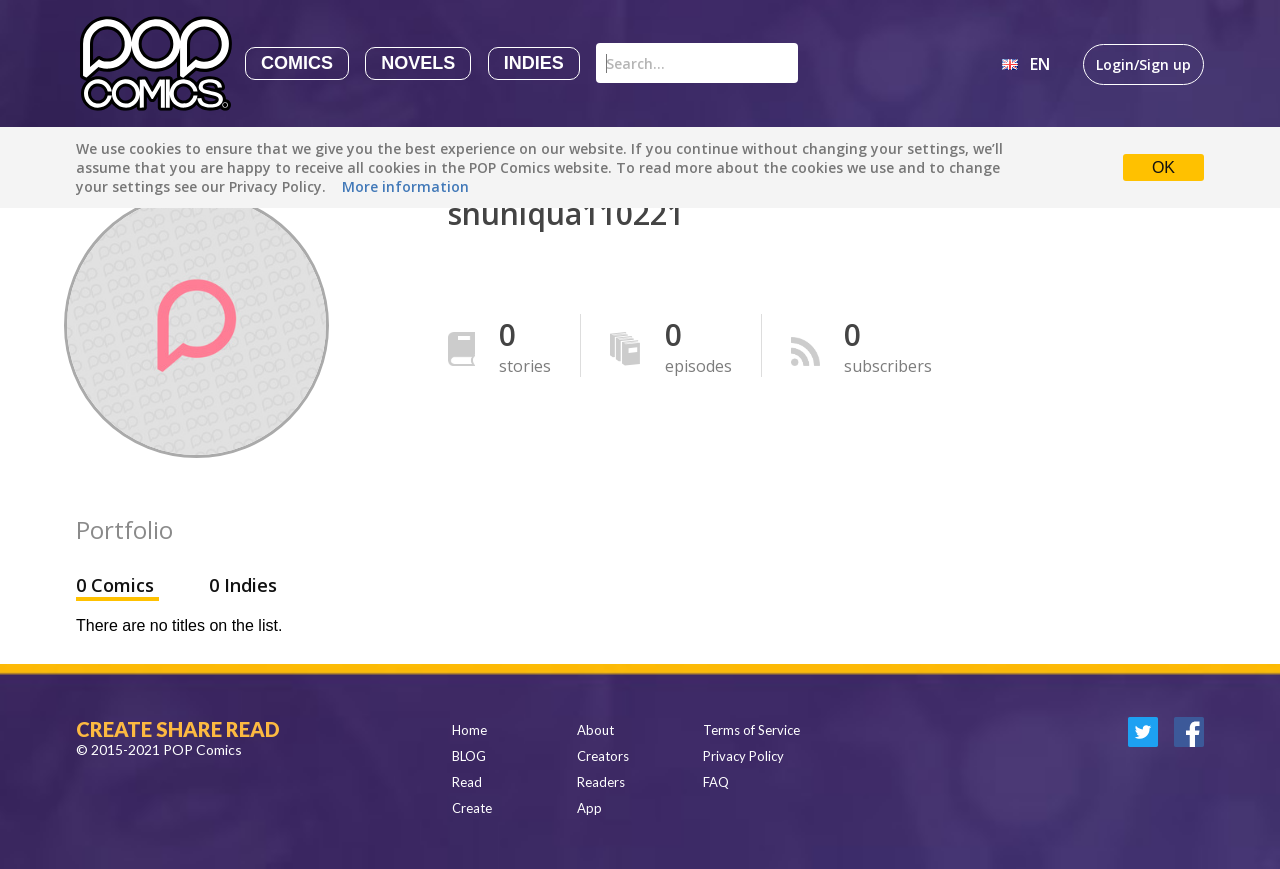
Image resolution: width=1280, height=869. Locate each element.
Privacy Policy (743, 756)
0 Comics (117, 585)
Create (472, 808)
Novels (418, 63)
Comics (297, 63)
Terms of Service (751, 730)
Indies (534, 63)
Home (469, 730)
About (595, 730)
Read (467, 782)
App (589, 808)
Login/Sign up (1143, 64)
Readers (601, 782)
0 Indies (243, 585)
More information (405, 186)
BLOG (469, 756)
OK (1163, 167)
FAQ (716, 782)
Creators (603, 756)
